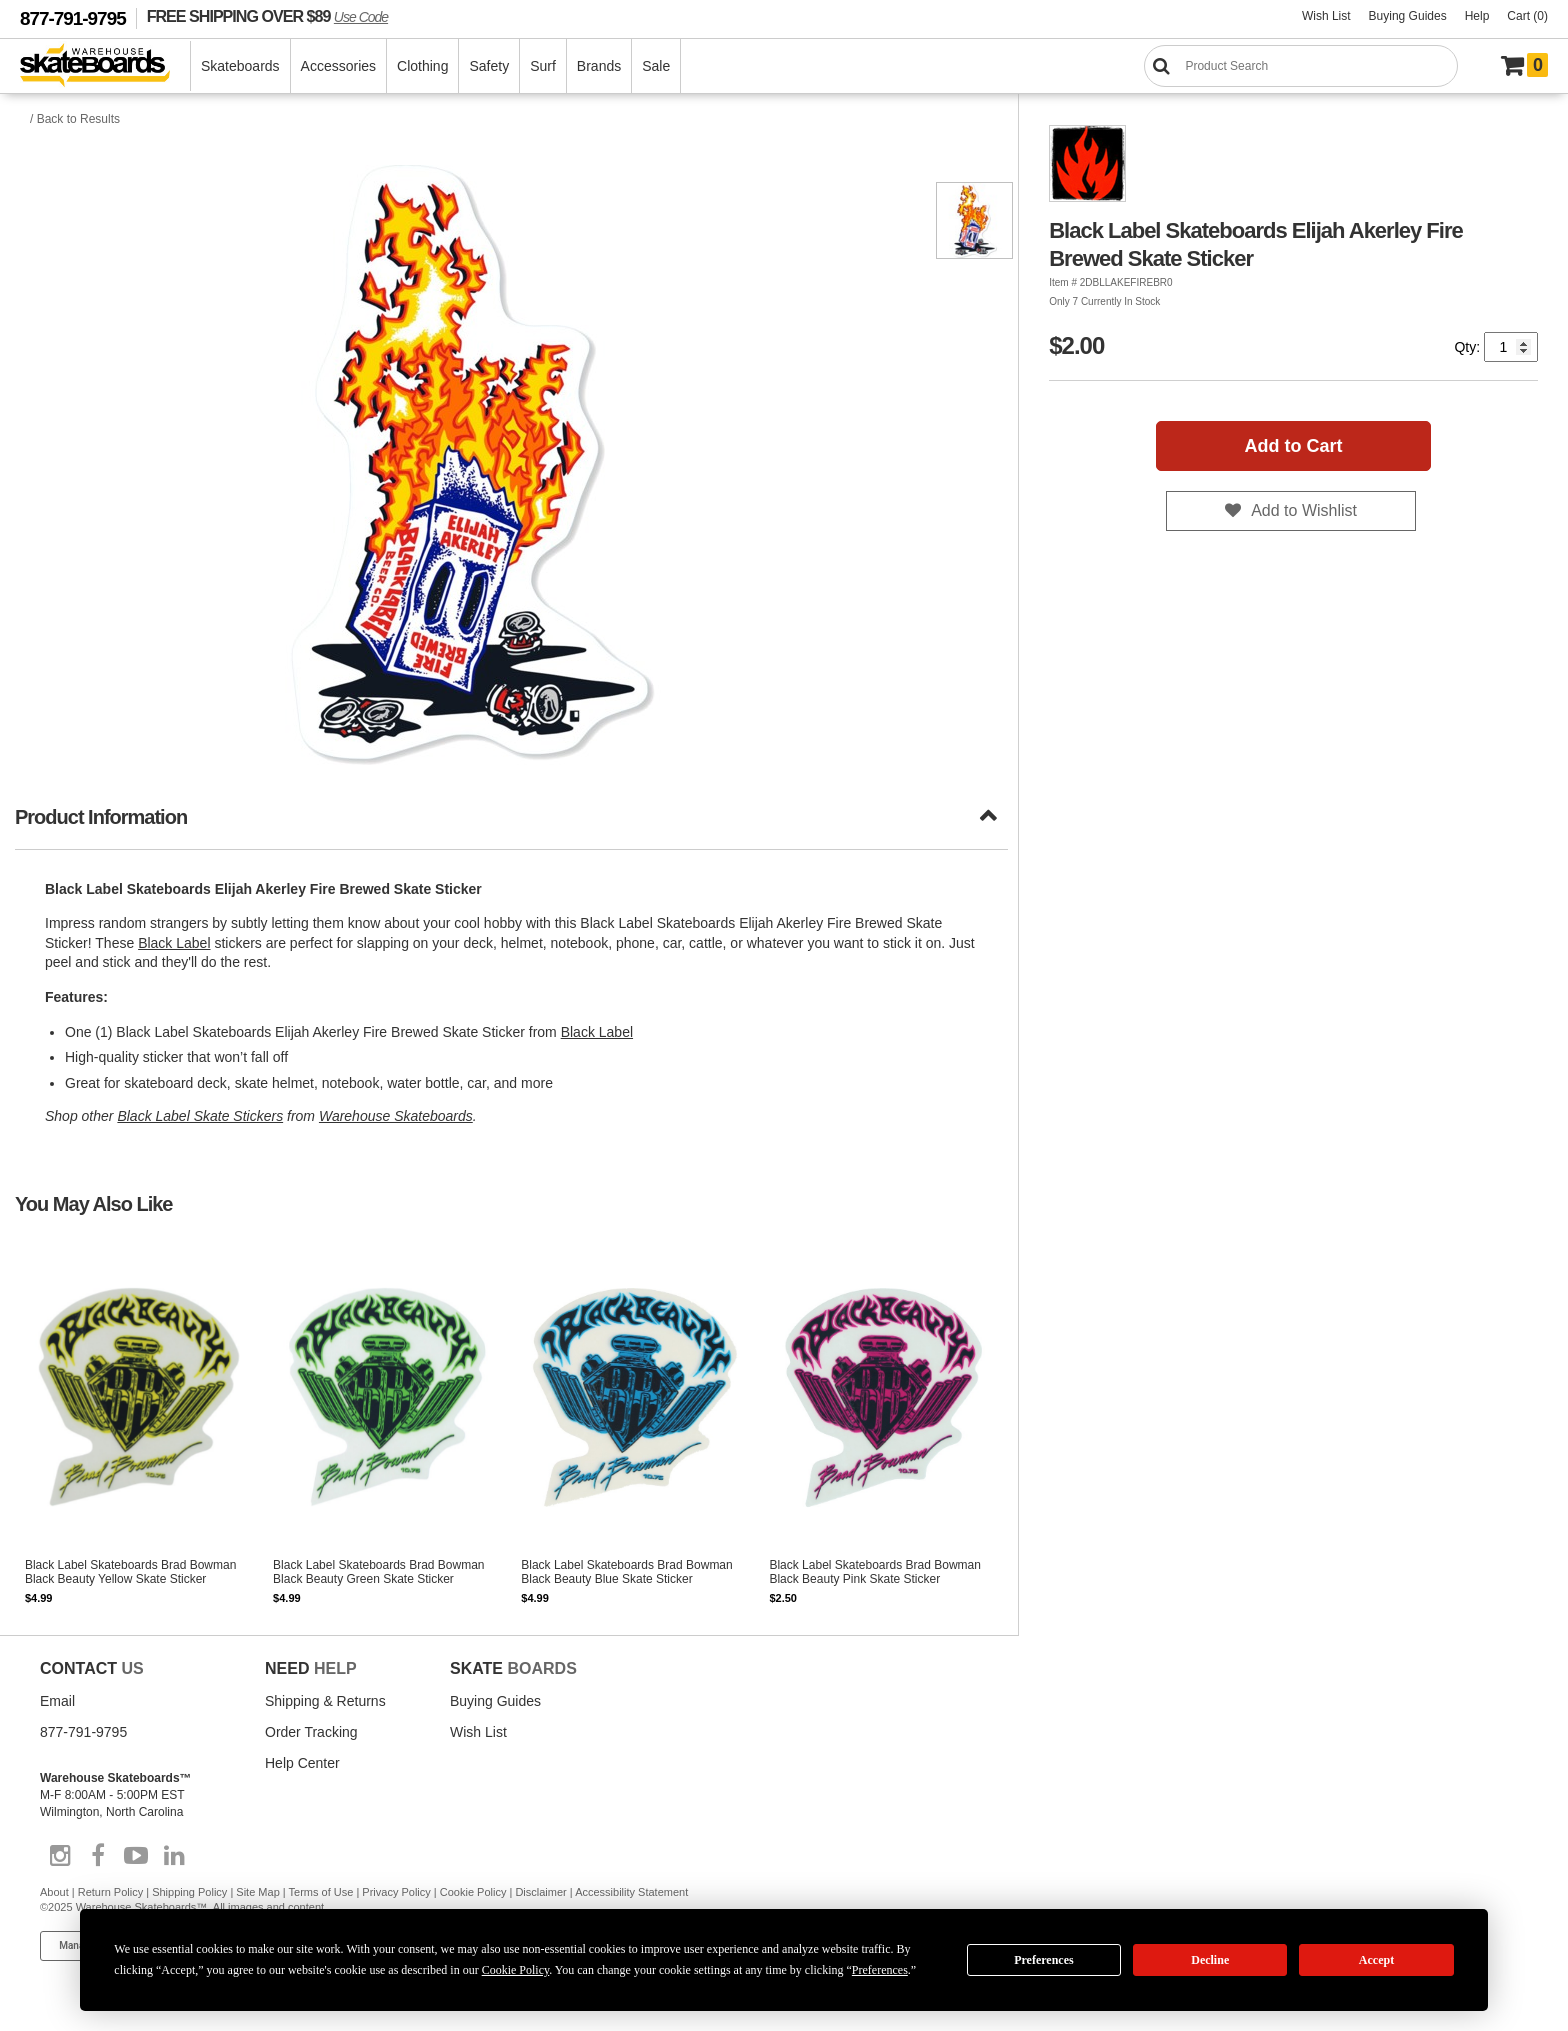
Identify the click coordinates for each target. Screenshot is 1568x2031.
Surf (543, 66)
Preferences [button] (880, 1970)
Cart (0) (1527, 16)
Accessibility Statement (631, 1892)
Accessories (338, 66)
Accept (1376, 1960)
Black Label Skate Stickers (200, 1116)
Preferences (1044, 1960)
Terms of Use (321, 1892)
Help (1477, 16)
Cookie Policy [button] (516, 1970)
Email (57, 1701)
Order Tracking (311, 1732)
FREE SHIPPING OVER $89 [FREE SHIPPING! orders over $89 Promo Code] (267, 16)
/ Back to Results (75, 119)
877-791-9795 (73, 18)
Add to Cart (1294, 446)
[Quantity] (1511, 347)
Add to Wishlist (1304, 510)
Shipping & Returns (325, 1701)
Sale (656, 66)
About (54, 1892)
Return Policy (110, 1892)
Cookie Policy (473, 1892)
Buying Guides (1408, 16)
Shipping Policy (189, 1892)
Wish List (1326, 16)
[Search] (1301, 66)
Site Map (257, 1892)
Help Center (302, 1763)
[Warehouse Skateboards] (105, 66)
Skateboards (240, 66)
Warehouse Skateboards (396, 1116)
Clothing (422, 66)
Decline (1210, 1960)
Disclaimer (540, 1892)
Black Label (174, 943)
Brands (599, 66)
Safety (489, 66)
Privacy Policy (396, 1892)
